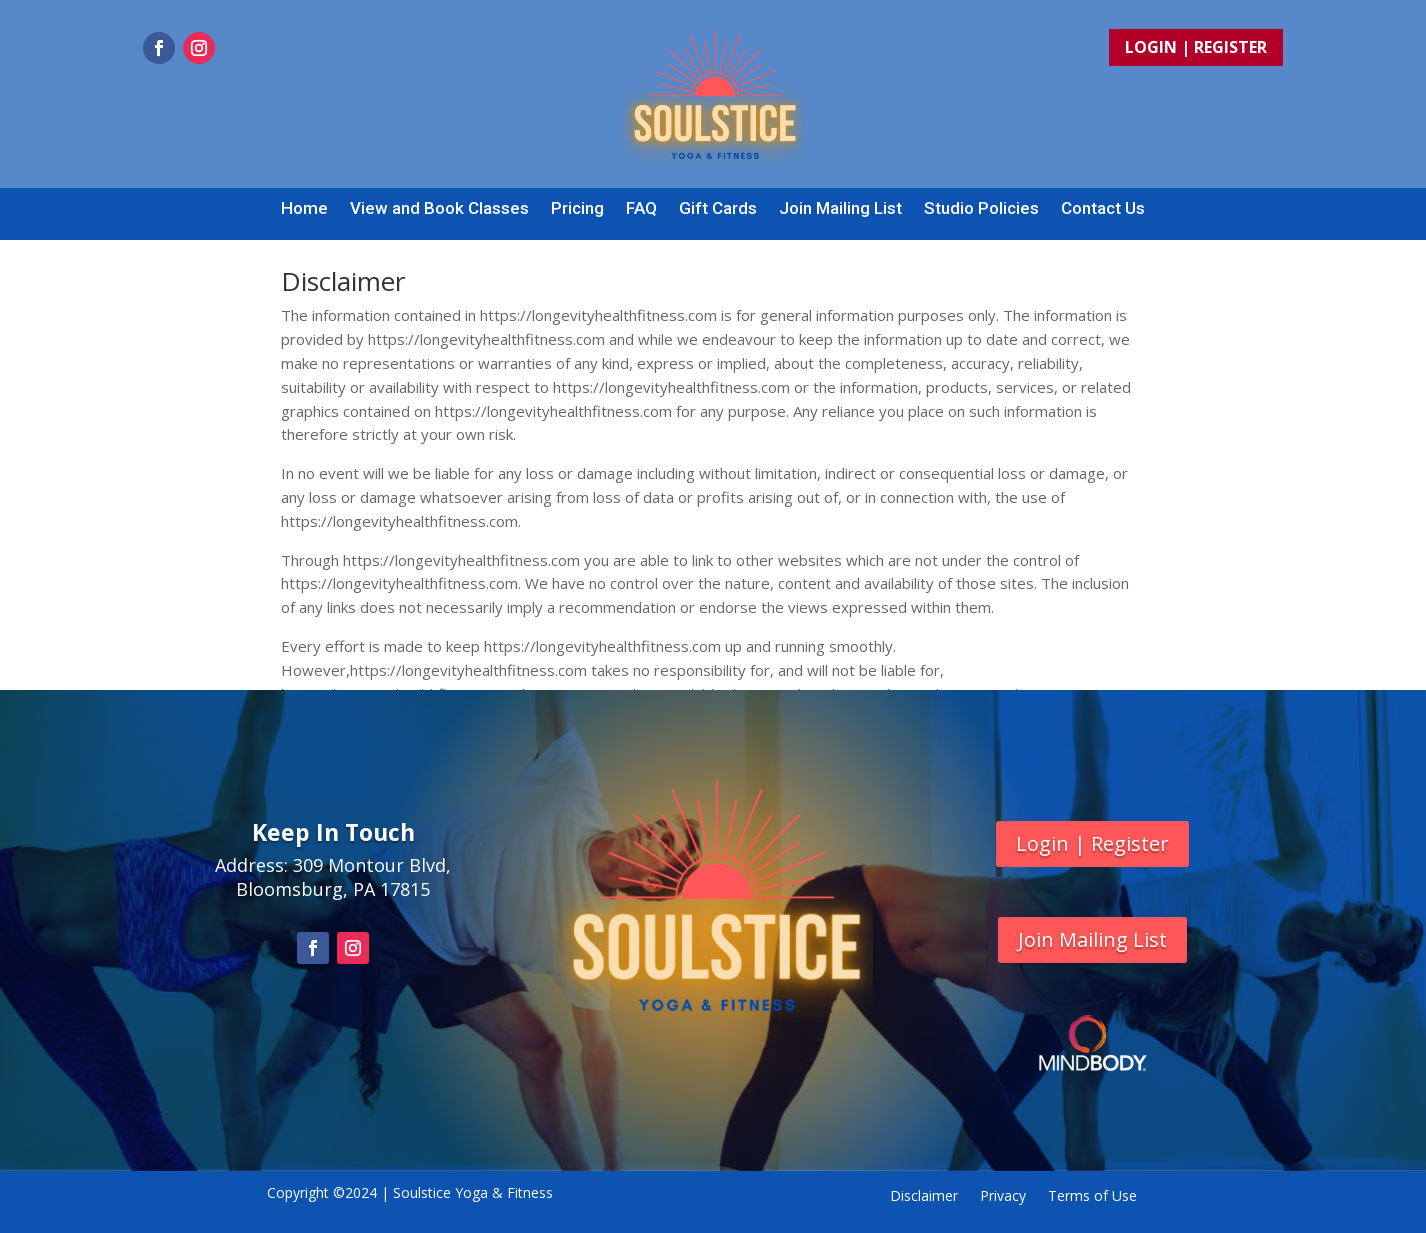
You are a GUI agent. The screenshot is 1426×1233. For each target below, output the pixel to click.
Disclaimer (924, 1197)
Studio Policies (981, 209)
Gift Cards (718, 209)
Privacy (1003, 1197)
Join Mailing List (840, 209)
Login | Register (1196, 47)
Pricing (577, 209)
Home (304, 209)
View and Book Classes (439, 209)
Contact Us (1103, 209)
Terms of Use (1092, 1197)
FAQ (641, 209)
